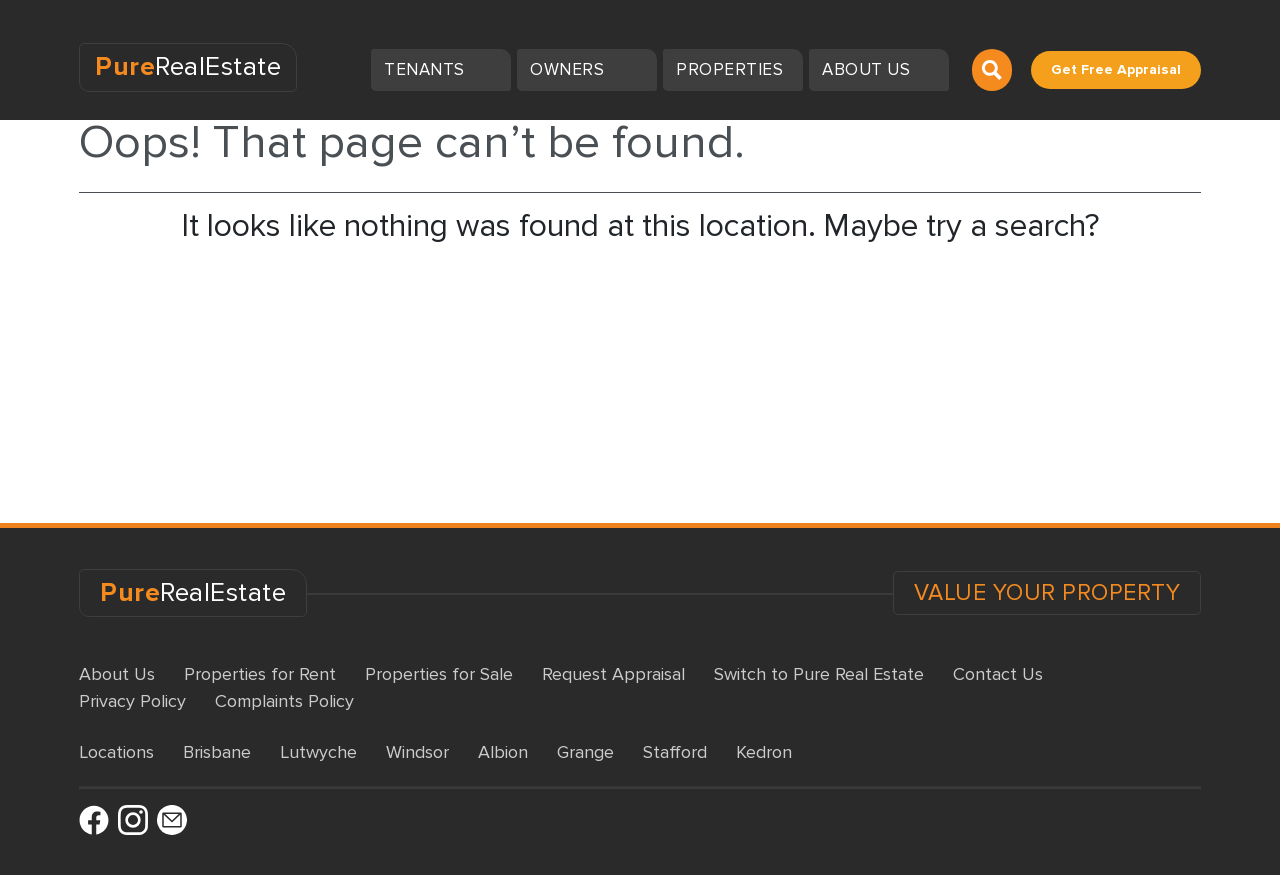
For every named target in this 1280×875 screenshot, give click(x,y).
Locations (116, 752)
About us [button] (868, 69)
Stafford (675, 752)
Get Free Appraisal (1116, 69)
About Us (117, 674)
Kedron (764, 752)
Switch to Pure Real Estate (819, 674)
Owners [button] (569, 69)
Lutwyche (318, 752)
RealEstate (188, 67)
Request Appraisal (613, 674)
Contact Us (998, 674)
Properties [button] (732, 69)
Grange (585, 752)
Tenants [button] (426, 69)
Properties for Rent (260, 674)
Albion (503, 752)
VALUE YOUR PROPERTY (1047, 593)
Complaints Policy (284, 701)
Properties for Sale (439, 674)
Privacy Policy (132, 701)
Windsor (417, 752)
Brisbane (217, 752)
